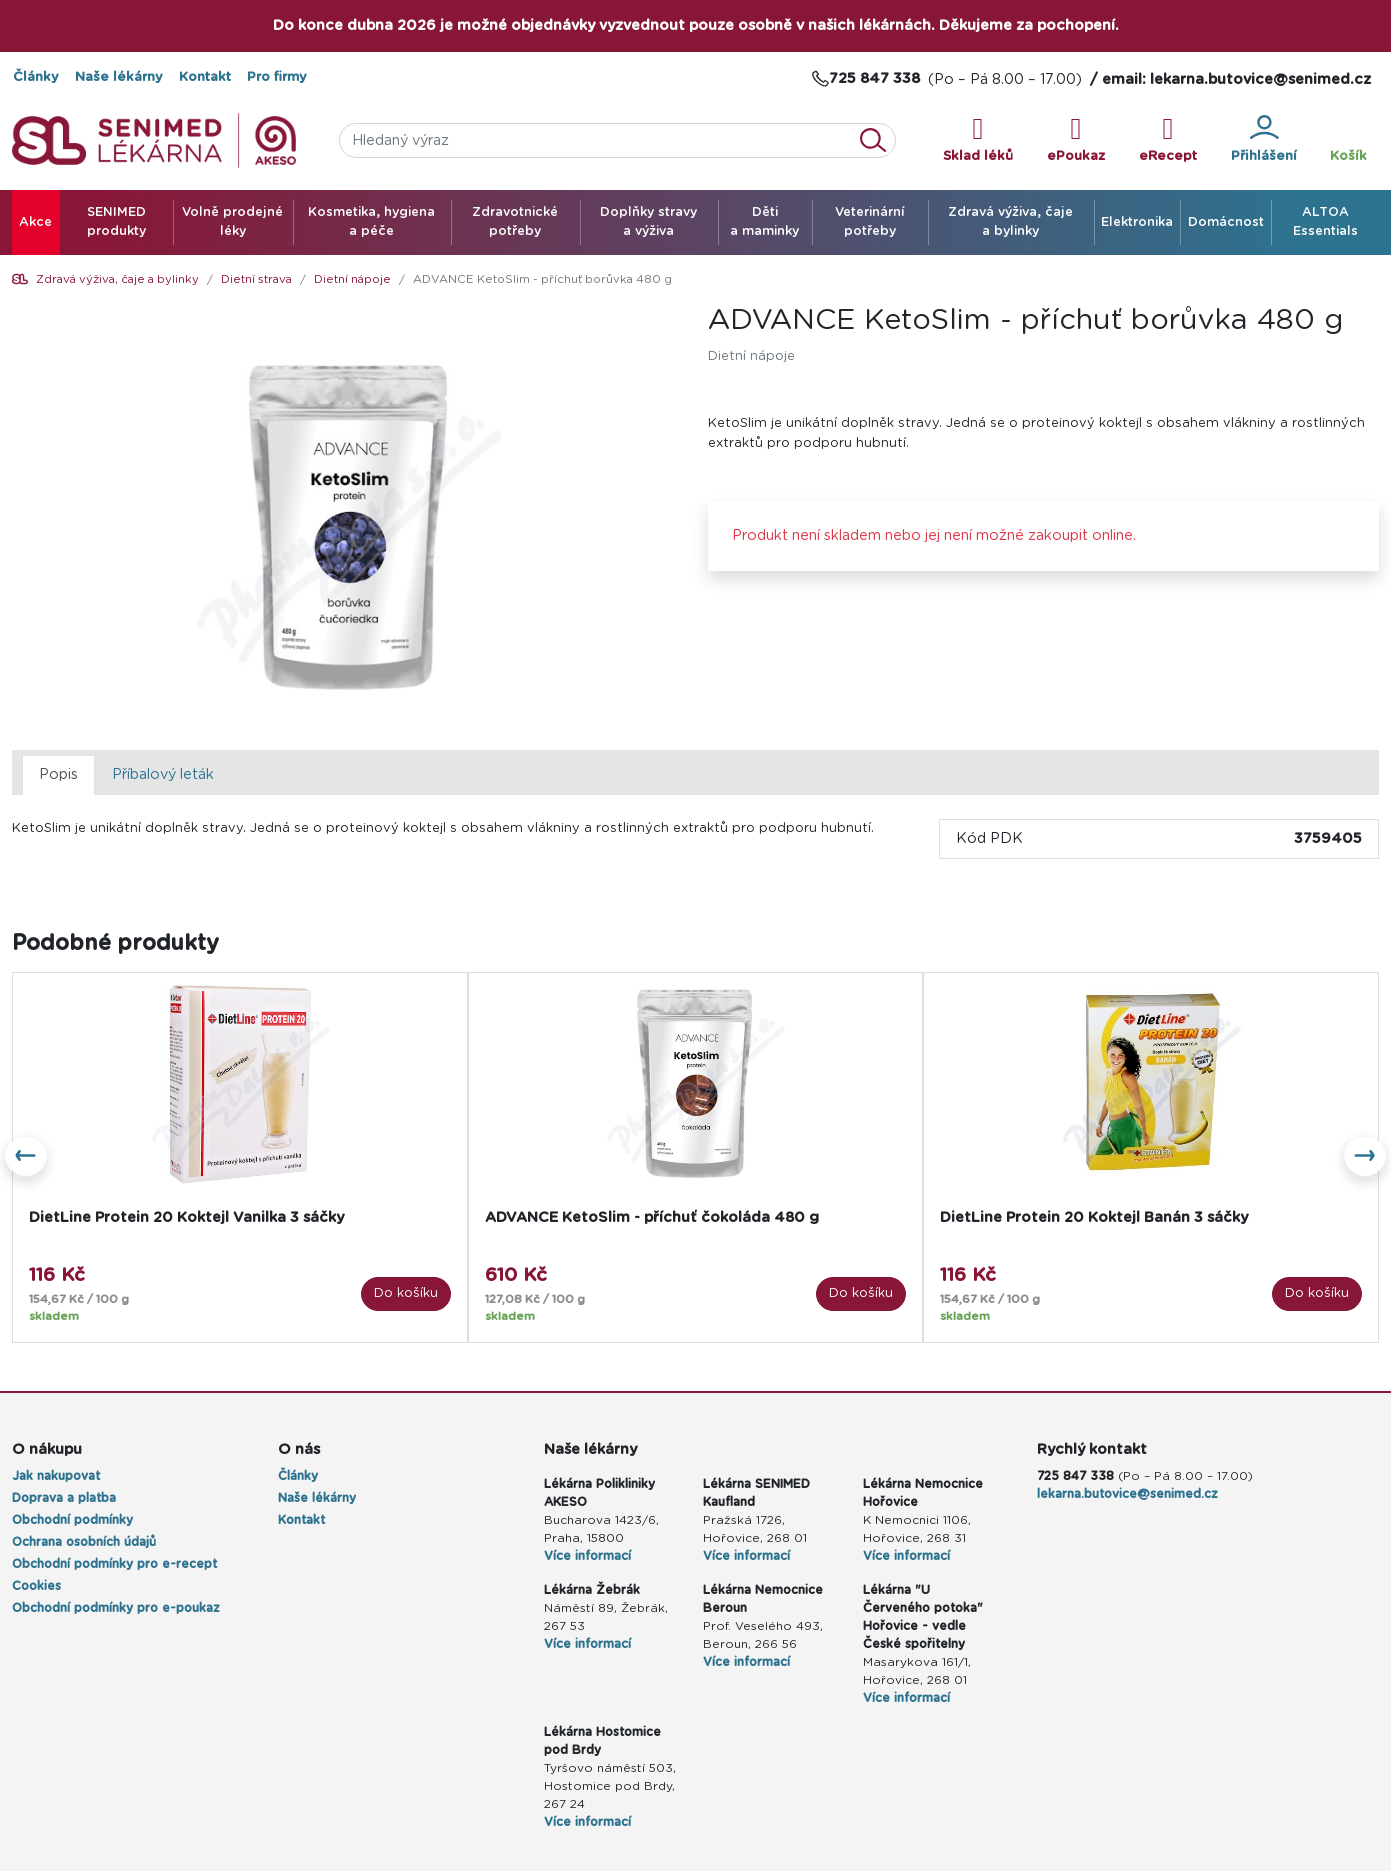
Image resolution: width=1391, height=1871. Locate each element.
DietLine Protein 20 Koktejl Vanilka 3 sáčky (186, 1217)
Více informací (587, 1556)
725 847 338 (1075, 1476)
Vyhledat (879, 140)
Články (36, 77)
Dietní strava (256, 279)
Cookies (36, 1586)
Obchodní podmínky (72, 1520)
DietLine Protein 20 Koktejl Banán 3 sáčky (1094, 1217)
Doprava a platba (64, 1498)
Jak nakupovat (56, 1476)
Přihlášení (1264, 139)
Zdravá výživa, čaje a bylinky (117, 279)
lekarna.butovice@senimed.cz (1127, 1494)
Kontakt (205, 77)
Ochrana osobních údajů (84, 1542)
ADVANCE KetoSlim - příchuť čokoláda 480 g (652, 1217)
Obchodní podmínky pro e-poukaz (116, 1608)
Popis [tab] (58, 774)
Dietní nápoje (352, 279)
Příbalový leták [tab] (163, 774)
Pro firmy (277, 77)
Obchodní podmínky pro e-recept (114, 1564)
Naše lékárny (119, 77)
